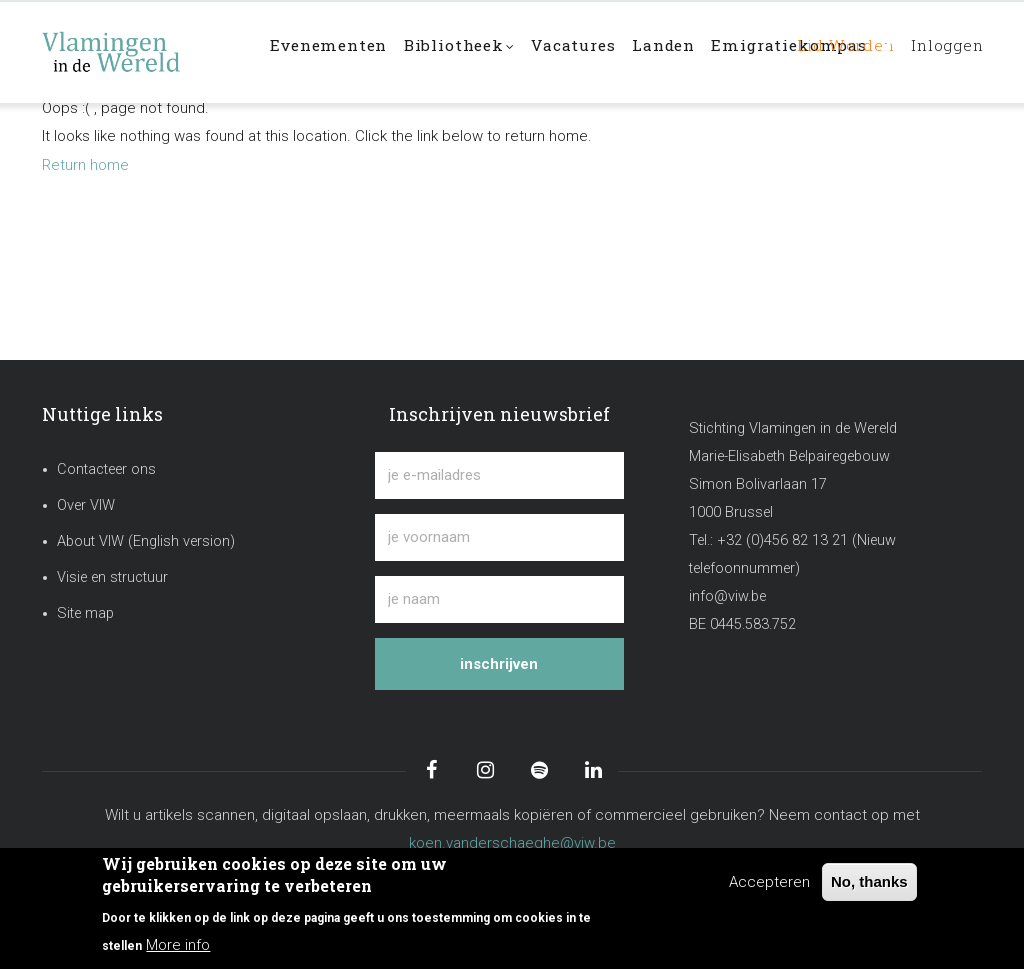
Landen (695, 51)
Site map (85, 613)
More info (178, 945)
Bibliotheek (474, 53)
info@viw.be (727, 596)
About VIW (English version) (146, 541)
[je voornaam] (499, 537)
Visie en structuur (112, 577)
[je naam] (499, 599)
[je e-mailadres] (499, 475)
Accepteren (769, 882)
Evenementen (334, 51)
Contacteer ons (106, 469)
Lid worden (830, 51)
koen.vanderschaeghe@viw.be (512, 843)
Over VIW (86, 505)
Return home (85, 165)
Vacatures (597, 51)
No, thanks (869, 881)
